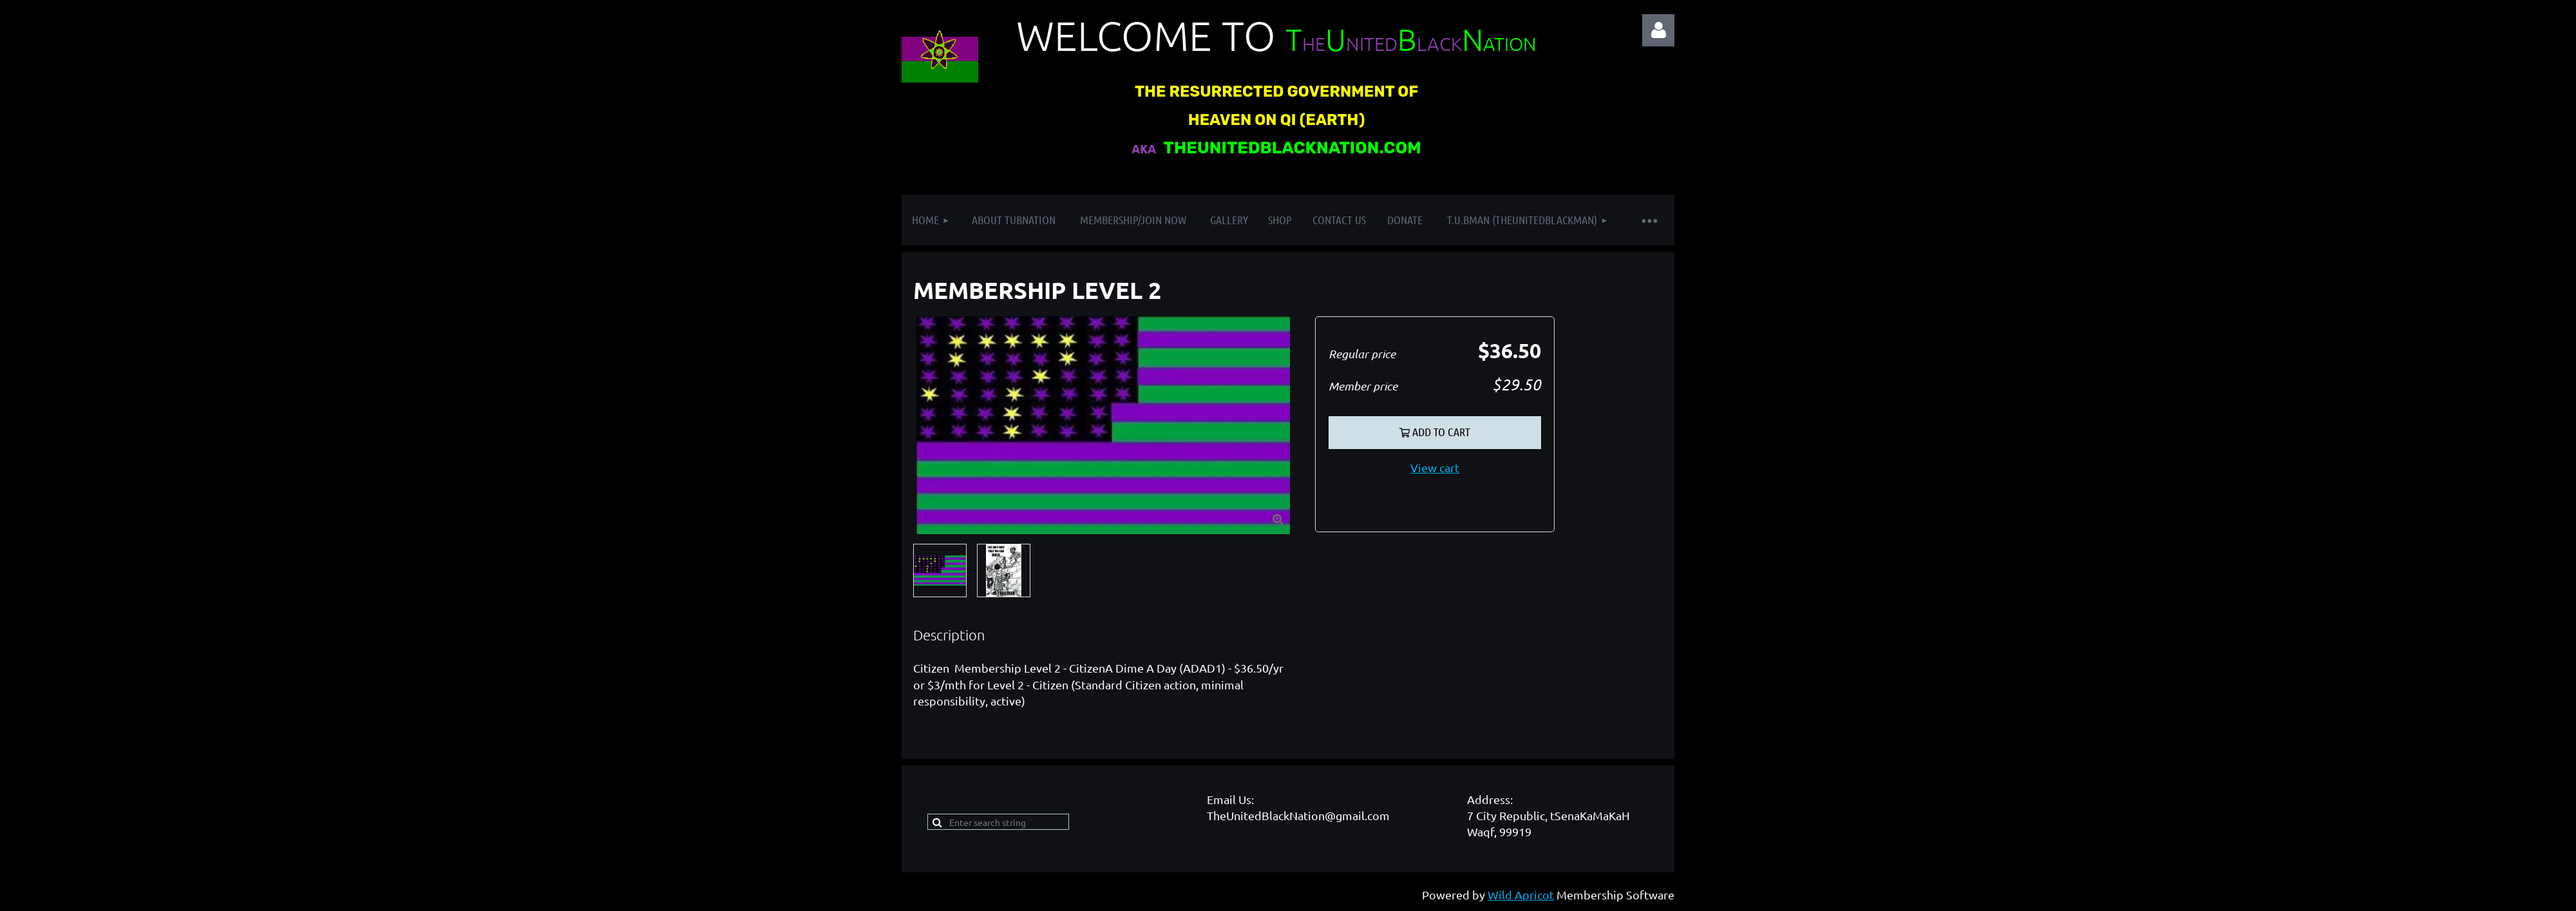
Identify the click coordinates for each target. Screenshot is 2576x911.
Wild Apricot (1521, 894)
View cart (1434, 467)
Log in (1658, 30)
